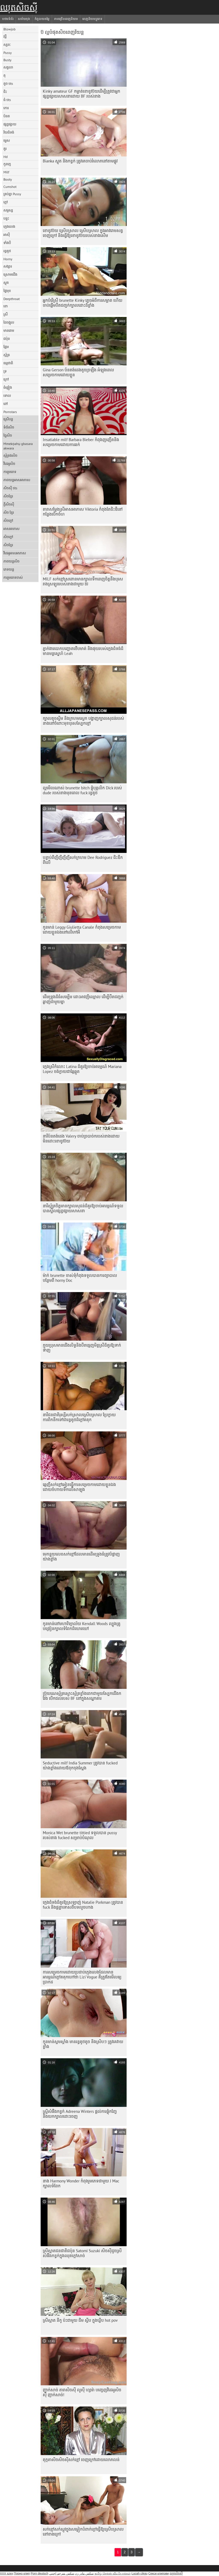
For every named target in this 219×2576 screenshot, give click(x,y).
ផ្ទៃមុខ (7, 291)
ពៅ (5, 404)
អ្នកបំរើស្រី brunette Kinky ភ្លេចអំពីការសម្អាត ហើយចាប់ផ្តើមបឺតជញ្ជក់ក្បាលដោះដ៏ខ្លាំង (82, 303)
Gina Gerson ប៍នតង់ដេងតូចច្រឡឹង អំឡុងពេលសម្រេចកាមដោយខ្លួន (78, 372)
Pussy (7, 53)
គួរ (5, 148)
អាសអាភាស (11, 529)
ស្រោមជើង (10, 274)
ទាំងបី (7, 243)
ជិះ (5, 91)
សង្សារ (7, 266)
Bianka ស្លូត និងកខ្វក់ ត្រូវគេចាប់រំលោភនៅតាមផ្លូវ (80, 161)
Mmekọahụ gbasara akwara (18, 446)
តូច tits (8, 83)
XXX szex (6, 2573)
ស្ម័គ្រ (6, 355)
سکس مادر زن (84, 2573)
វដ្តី (5, 36)
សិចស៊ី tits (10, 488)
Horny (7, 259)
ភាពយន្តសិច (11, 561)
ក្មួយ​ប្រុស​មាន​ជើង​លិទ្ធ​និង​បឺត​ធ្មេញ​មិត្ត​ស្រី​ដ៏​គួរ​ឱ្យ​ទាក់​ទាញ (82, 1348)
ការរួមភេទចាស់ (13, 577)
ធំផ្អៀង (7, 387)
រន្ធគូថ (7, 251)
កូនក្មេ (7, 164)
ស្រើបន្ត (8, 419)
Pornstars (10, 412)
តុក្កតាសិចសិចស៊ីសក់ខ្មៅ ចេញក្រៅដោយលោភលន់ (81, 2459)
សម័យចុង (24, 19)
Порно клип (22, 2573)
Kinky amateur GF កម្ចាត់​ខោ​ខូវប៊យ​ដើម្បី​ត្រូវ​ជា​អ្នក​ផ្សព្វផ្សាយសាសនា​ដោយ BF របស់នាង (81, 94)
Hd (5, 157)
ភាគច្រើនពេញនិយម (66, 19)
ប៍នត (6, 116)
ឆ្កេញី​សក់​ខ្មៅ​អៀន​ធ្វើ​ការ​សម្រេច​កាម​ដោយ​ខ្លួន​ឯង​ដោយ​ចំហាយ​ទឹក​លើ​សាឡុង (79, 1487)
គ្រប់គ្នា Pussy (12, 194)
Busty (7, 60)
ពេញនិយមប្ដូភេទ (92, 19)
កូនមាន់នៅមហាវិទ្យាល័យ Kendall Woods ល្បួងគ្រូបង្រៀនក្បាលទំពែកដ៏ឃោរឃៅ (81, 1626)
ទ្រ (5, 371)
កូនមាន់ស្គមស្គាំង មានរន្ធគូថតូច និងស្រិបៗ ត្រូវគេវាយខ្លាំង (83, 2044)
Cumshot (9, 186)
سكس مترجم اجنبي (61, 2573)
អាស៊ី (6, 234)
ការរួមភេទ (9, 472)
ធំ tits (7, 100)
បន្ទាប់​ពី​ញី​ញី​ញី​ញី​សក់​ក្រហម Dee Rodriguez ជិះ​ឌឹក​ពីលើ (83, 860)
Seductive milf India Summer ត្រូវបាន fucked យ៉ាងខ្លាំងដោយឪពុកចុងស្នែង (80, 1765)
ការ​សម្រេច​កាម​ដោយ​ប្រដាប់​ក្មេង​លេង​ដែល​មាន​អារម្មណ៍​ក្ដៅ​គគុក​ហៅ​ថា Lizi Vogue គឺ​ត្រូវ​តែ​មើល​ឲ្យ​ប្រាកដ (82, 1976)
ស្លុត (6, 282)
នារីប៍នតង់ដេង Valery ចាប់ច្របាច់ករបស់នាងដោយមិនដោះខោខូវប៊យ (81, 1138)
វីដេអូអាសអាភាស (14, 553)
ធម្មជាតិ (8, 363)
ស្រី (5, 314)
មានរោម (8, 330)
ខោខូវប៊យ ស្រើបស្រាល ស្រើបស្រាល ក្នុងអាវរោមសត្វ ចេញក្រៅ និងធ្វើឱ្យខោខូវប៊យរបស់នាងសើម (83, 233)
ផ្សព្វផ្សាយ (9, 124)
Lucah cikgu (140, 2573)
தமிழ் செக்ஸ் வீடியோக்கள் (113, 2573)
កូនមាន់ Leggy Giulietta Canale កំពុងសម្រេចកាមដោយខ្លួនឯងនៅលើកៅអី (82, 930)
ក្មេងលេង (9, 226)
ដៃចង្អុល (8, 322)
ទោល (7, 395)
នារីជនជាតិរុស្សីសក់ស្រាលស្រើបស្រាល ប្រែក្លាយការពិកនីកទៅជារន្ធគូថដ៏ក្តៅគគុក (79, 1417)
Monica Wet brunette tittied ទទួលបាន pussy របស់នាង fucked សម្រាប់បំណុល (80, 1835)
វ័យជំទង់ (8, 132)
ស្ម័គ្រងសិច (10, 455)
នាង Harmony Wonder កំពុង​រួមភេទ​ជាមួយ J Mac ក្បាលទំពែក (81, 2183)
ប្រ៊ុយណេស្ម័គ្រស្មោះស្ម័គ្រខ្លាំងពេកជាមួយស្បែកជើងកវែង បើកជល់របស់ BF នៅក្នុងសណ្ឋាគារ (82, 1696)
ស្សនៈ (7, 44)
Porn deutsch (39, 2573)
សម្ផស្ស (8, 210)
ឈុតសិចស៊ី (18, 7)
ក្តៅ (5, 202)
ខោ (5, 306)
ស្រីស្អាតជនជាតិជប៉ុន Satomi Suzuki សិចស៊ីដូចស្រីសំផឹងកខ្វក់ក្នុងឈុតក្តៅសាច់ (82, 2253)
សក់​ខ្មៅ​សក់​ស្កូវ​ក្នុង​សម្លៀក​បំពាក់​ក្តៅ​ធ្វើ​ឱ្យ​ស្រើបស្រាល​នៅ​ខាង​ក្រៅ (83, 2532)
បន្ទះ (6, 218)
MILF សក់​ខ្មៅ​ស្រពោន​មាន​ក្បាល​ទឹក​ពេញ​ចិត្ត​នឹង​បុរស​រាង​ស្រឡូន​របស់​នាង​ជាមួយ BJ (83, 581)
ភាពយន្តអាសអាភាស (16, 480)
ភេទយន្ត (8, 569)
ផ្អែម (6, 347)
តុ (4, 75)
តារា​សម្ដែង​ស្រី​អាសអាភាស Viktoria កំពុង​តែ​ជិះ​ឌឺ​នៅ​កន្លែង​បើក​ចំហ (83, 512)
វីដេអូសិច (9, 463)
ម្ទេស (6, 140)
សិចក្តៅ (8, 520)
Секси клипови (158, 2573)
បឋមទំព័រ (7, 19)
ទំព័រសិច (8, 427)
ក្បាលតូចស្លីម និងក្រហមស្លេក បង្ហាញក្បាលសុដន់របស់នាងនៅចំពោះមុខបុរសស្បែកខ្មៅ (83, 721)
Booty (7, 179)
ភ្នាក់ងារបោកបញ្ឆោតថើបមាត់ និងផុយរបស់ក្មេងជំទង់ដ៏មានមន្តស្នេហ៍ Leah (83, 651)
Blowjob (9, 29)
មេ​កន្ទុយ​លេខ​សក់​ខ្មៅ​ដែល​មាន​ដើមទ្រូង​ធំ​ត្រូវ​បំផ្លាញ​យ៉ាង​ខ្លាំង (81, 1556)
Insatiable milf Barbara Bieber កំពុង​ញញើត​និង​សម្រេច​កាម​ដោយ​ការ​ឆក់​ (81, 442)
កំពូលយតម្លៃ (42, 19)
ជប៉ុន (6, 338)
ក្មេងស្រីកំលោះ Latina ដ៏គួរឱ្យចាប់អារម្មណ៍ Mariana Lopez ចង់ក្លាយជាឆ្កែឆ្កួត (82, 1069)
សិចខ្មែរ (8, 496)
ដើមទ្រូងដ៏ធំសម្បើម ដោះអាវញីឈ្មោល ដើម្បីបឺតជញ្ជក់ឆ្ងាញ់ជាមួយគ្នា (83, 999)
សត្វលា (8, 67)
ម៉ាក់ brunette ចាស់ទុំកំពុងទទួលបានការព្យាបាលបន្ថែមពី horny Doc (80, 1278)
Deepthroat (11, 299)
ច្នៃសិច (7, 435)
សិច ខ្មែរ (8, 512)
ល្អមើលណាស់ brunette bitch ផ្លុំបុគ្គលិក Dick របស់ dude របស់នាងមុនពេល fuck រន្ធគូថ (82, 790)
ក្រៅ (6, 379)
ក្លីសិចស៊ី (8, 504)
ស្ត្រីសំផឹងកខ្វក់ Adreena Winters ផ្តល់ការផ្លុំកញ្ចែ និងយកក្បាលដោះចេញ (80, 2114)
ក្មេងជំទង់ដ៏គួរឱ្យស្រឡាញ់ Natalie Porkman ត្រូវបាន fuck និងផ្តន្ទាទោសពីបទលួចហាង (83, 1905)
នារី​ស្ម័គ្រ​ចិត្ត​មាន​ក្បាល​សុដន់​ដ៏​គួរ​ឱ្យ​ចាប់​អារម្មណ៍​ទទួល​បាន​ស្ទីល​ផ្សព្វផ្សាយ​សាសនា (83, 1208)
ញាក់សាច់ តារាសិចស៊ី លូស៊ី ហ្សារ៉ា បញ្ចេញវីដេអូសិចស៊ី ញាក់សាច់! (82, 2392)
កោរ (6, 108)
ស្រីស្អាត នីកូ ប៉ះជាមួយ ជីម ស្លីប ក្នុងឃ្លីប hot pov (80, 2320)
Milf (6, 172)
